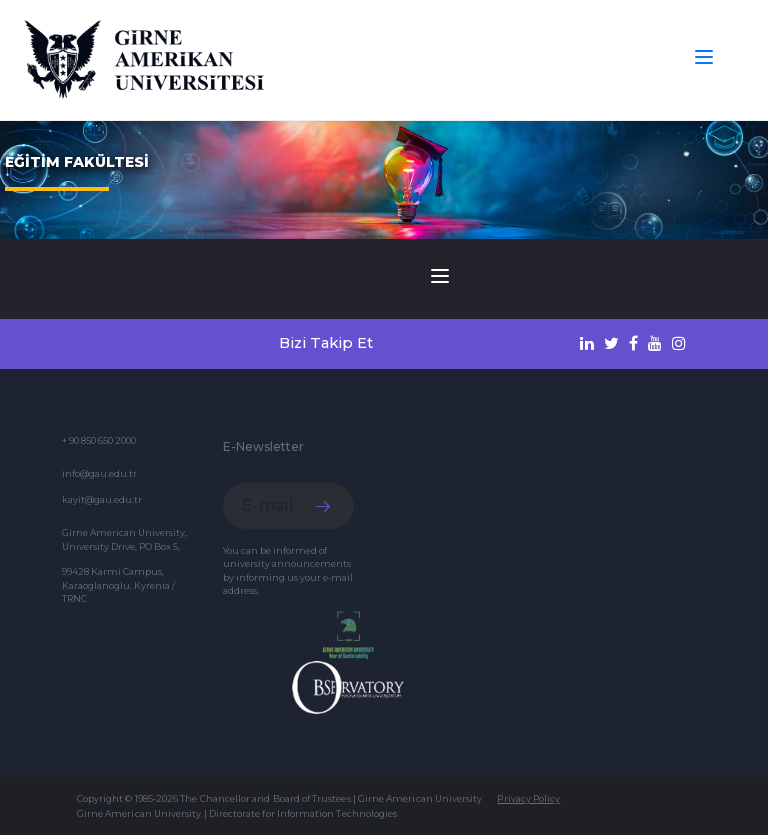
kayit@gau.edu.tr (102, 499)
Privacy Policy (528, 798)
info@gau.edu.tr (99, 473)
